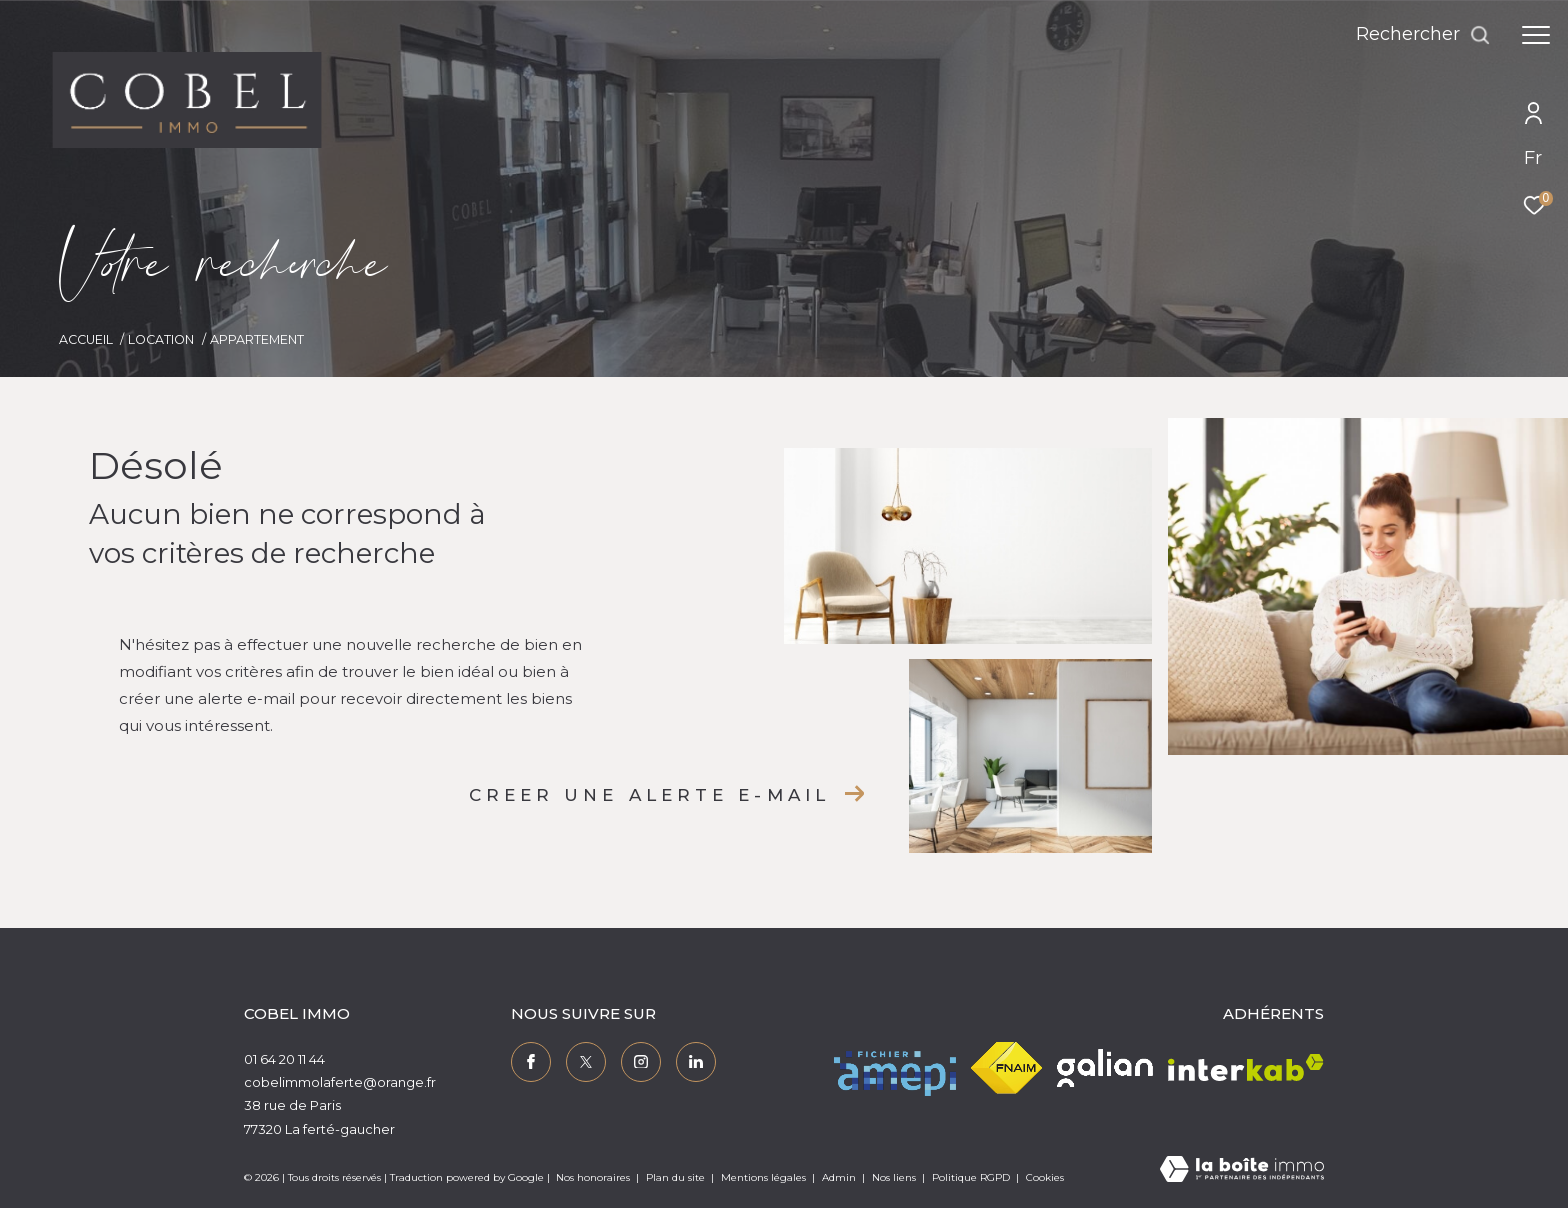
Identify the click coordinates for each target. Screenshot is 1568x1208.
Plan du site (677, 1177)
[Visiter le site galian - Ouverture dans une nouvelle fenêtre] (1105, 1068)
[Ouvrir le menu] (1536, 35)
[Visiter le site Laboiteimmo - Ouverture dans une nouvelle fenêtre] (1242, 1170)
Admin (840, 1177)
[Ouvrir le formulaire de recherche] (1423, 35)
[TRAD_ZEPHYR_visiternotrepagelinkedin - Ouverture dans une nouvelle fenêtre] (696, 1062)
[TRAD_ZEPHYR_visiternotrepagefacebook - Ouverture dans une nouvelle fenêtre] (531, 1062)
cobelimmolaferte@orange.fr (340, 1082)
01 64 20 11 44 (284, 1059)
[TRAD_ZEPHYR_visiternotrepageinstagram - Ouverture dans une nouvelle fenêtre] (641, 1062)
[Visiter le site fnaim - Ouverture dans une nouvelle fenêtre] (1006, 1068)
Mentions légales (765, 1177)
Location (161, 339)
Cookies (1045, 1178)
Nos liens (895, 1177)
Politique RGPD (971, 1177)
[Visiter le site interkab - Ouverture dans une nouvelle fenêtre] (1246, 1067)
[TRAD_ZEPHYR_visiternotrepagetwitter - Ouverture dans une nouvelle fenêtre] (586, 1062)
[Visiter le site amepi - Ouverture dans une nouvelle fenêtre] (895, 1068)
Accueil (86, 339)
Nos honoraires (593, 1177)
